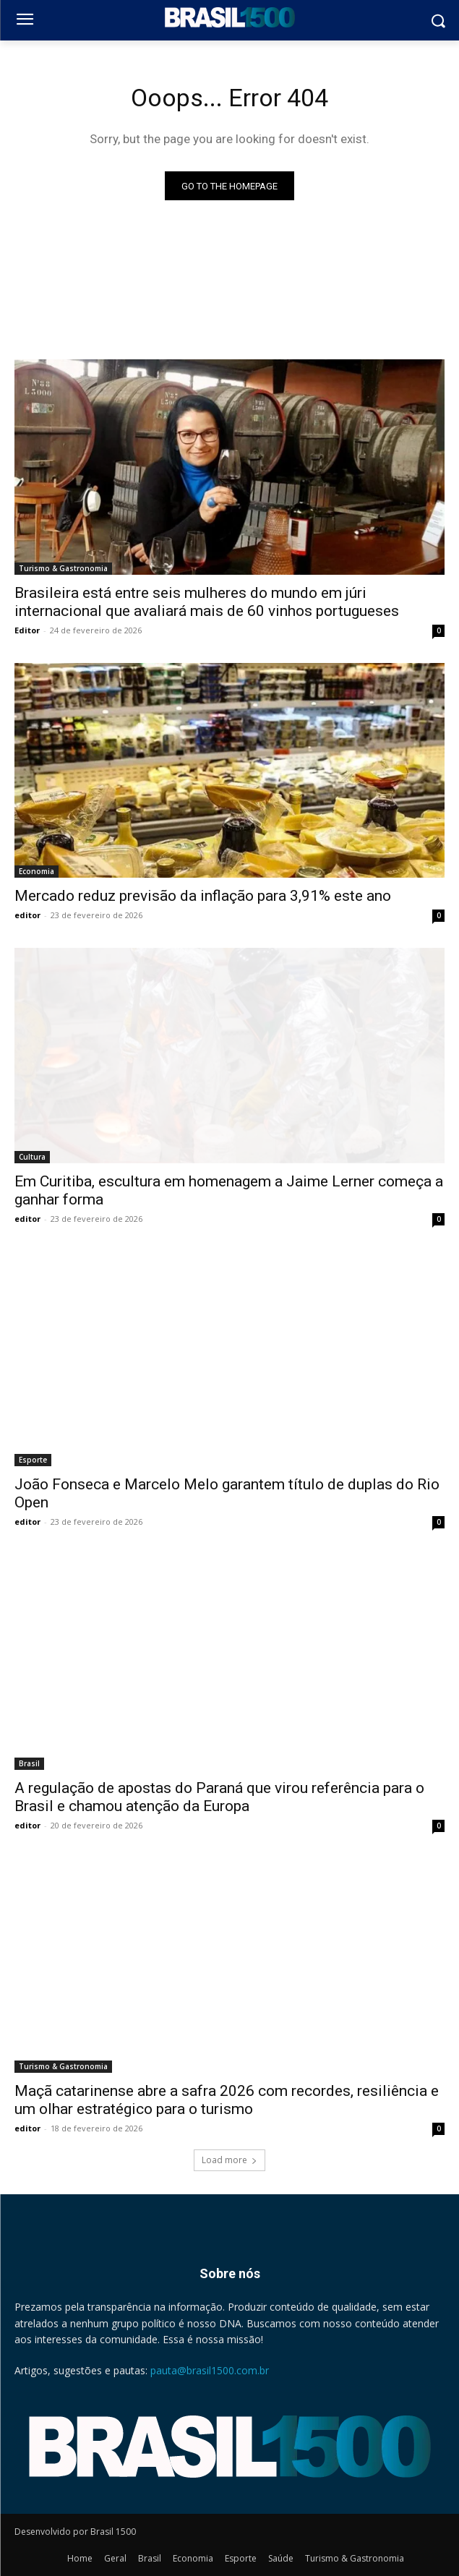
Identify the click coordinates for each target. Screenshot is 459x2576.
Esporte (33, 1460)
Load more (229, 2160)
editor (27, 915)
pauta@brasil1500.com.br (209, 2370)
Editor (27, 630)
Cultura (32, 1157)
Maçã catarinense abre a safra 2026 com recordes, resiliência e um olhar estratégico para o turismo (226, 2100)
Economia (36, 871)
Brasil (29, 1763)
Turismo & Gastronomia (63, 568)
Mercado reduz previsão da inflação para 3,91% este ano (202, 895)
